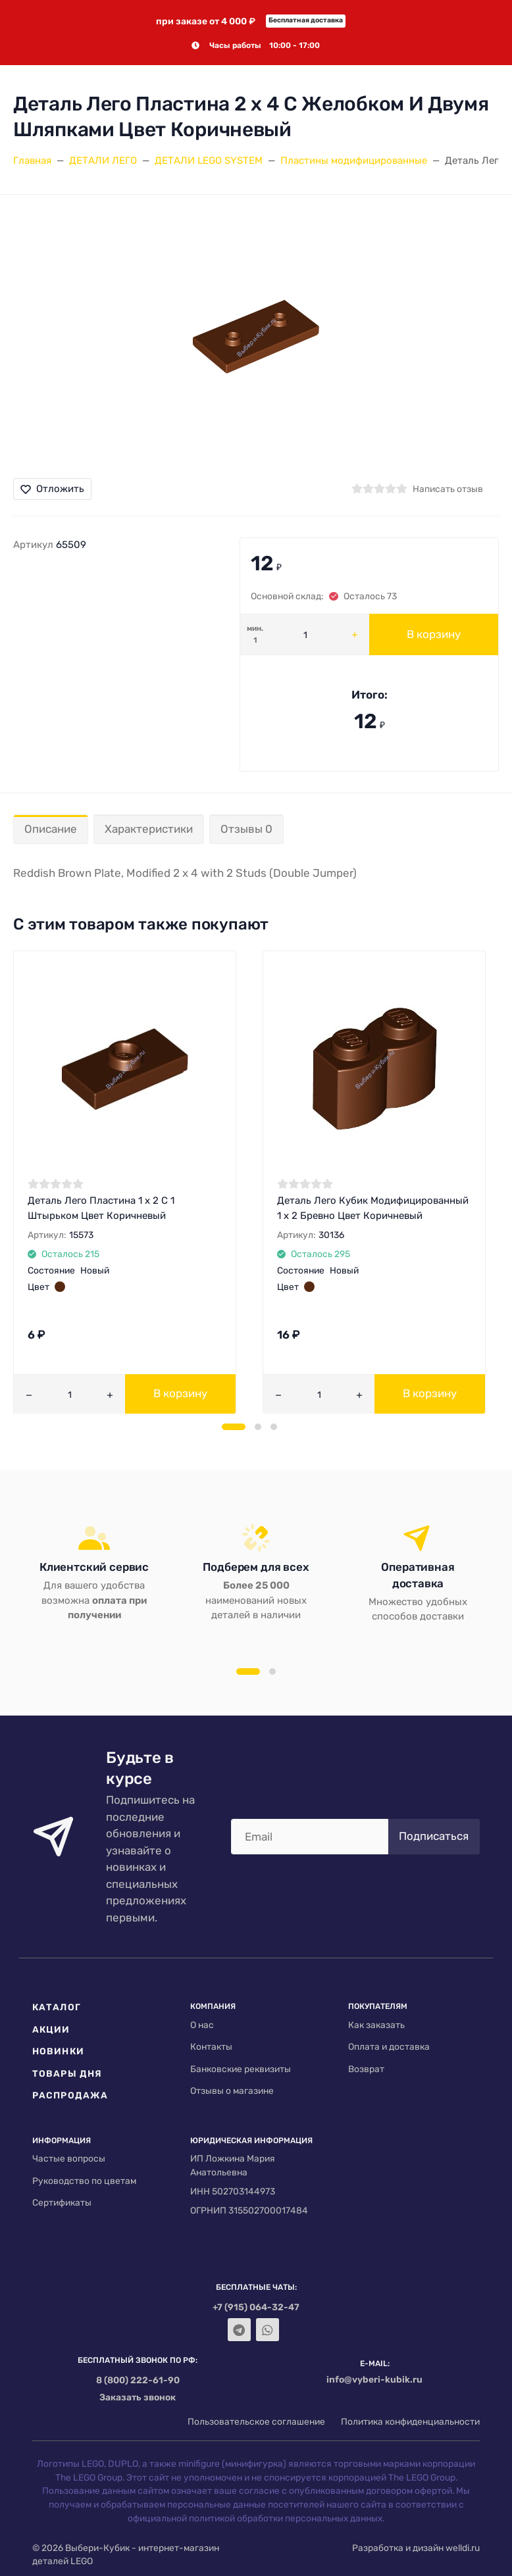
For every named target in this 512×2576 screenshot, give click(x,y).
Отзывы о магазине (232, 2090)
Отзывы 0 (246, 828)
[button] (233, 1426)
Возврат (366, 2069)
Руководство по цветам (84, 2180)
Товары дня (67, 2073)
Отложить (52, 489)
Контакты (211, 2046)
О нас (202, 2024)
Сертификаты (61, 2202)
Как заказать (376, 2024)
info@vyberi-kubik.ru (374, 2379)
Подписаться (434, 1836)
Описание (50, 828)
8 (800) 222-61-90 (138, 2380)
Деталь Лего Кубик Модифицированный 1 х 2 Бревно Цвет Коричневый (373, 1208)
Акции (51, 2029)
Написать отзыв (448, 488)
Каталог (56, 2007)
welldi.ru (463, 2547)
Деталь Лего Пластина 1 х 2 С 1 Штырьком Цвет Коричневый (101, 1208)
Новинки (58, 2051)
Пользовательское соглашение (256, 2421)
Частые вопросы (68, 2158)
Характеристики (149, 828)
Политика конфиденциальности (410, 2421)
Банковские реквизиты (240, 2069)
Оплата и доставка (389, 2046)
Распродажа (70, 2095)
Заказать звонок (137, 2397)
